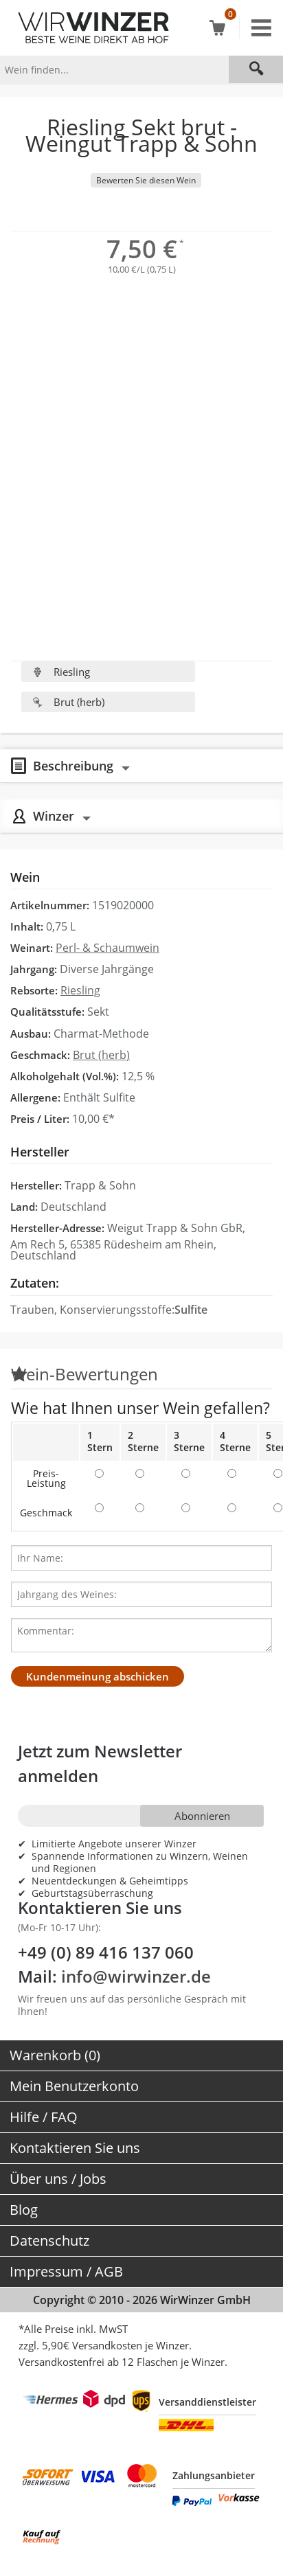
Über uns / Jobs (58, 2178)
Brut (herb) (68, 702)
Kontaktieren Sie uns (75, 2148)
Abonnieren (202, 1816)
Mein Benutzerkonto (74, 2086)
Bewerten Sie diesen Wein (146, 180)
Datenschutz (49, 2240)
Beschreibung (73, 765)
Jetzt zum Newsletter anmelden (100, 1763)
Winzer (53, 815)
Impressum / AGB (66, 2271)
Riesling (61, 672)
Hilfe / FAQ (44, 2117)
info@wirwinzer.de (136, 1976)
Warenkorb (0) (55, 2055)
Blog (24, 2209)
